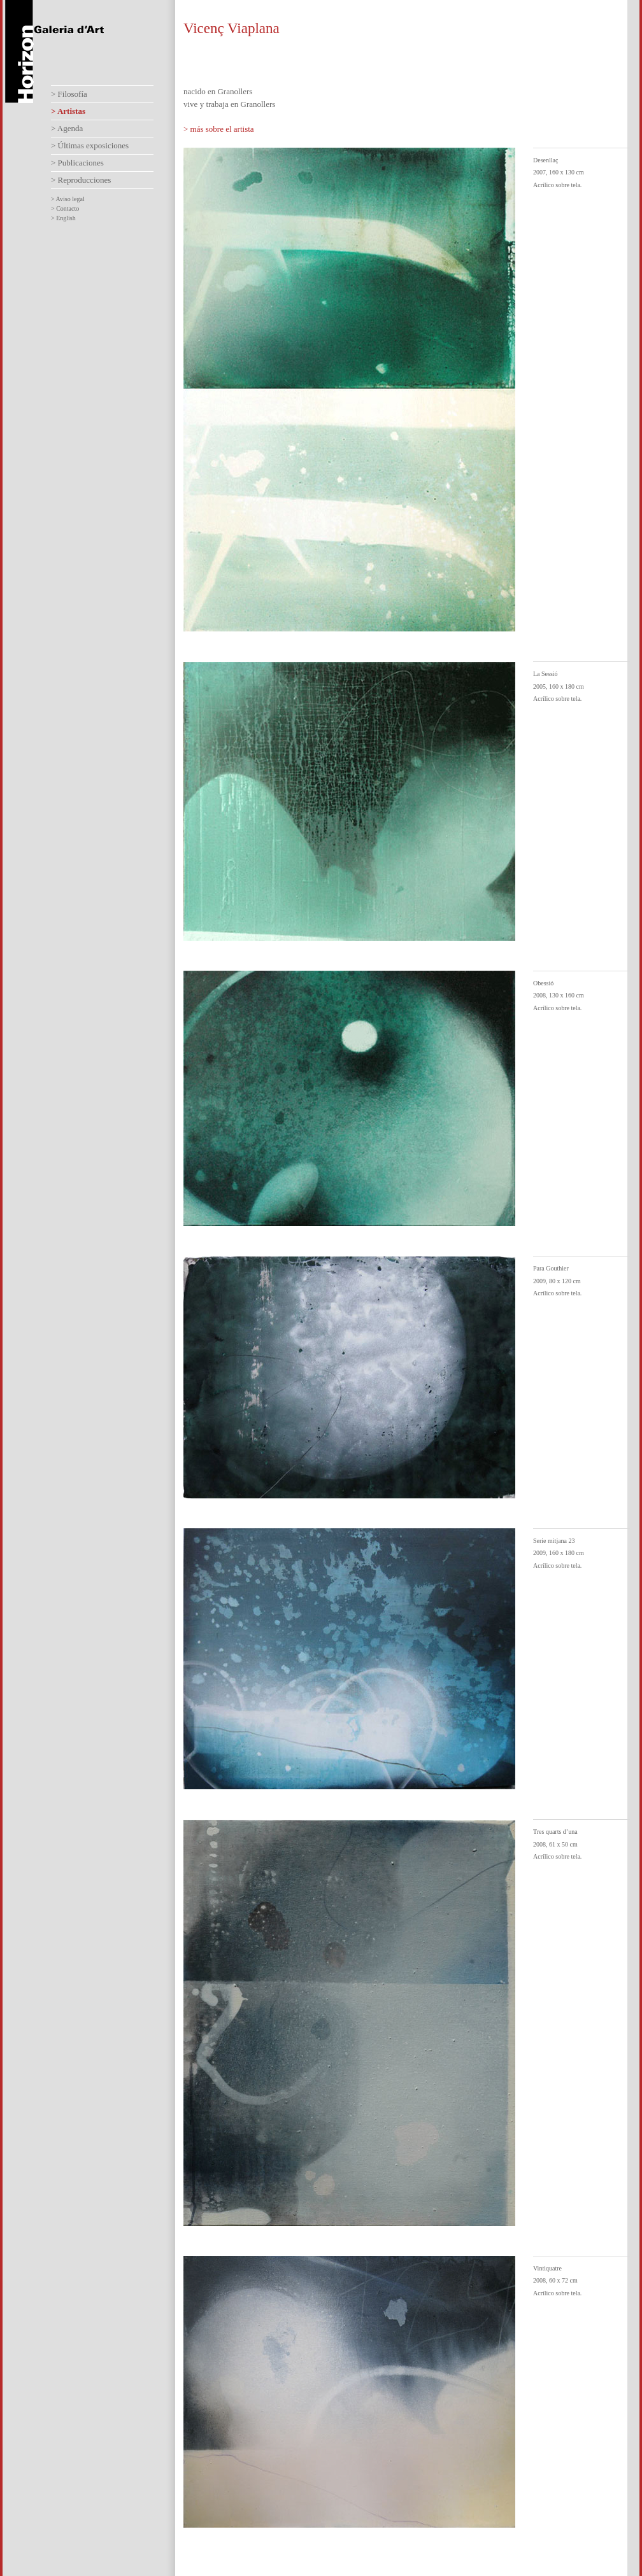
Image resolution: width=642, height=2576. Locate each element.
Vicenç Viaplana (231, 28)
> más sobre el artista (218, 129)
